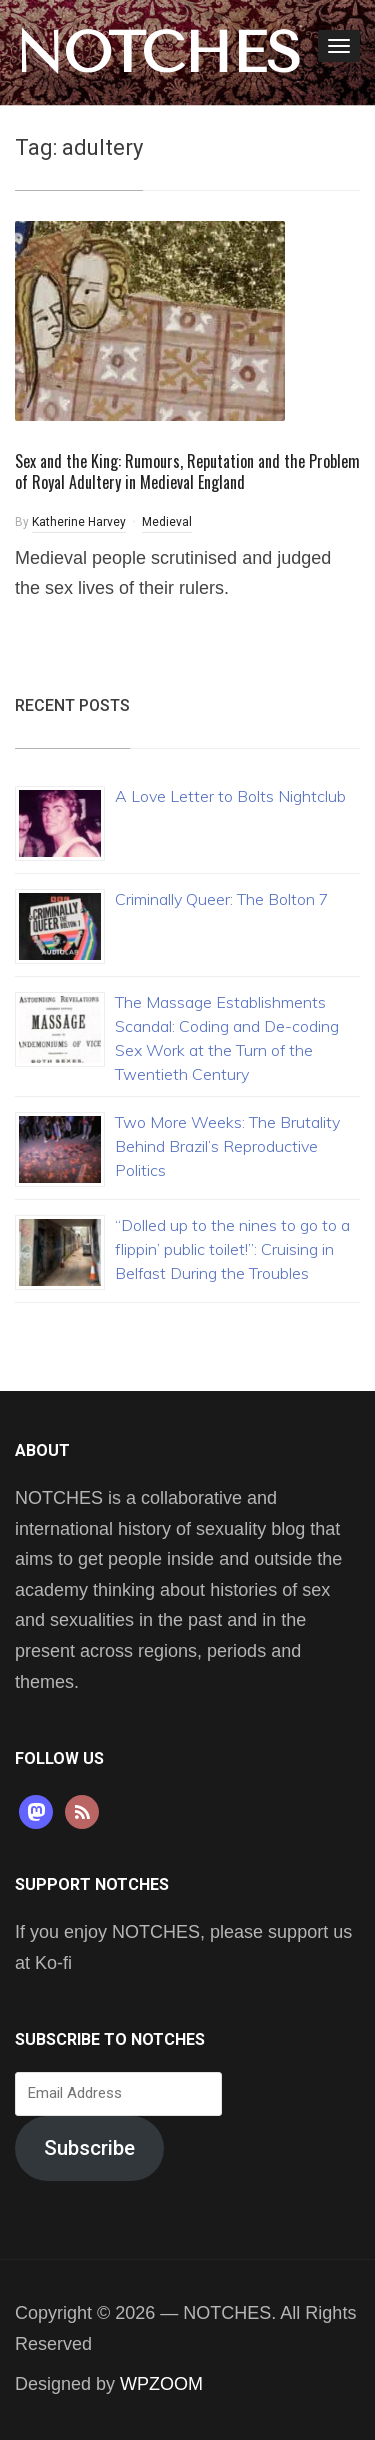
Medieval (167, 522)
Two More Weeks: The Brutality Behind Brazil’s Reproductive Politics (227, 1146)
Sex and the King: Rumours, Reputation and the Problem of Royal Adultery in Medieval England (187, 471)
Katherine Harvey (79, 522)
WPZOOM (161, 2384)
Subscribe (89, 2148)
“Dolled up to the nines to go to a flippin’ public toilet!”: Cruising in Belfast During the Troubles (232, 1249)
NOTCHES (158, 53)
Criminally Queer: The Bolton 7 (222, 899)
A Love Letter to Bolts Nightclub (230, 796)
